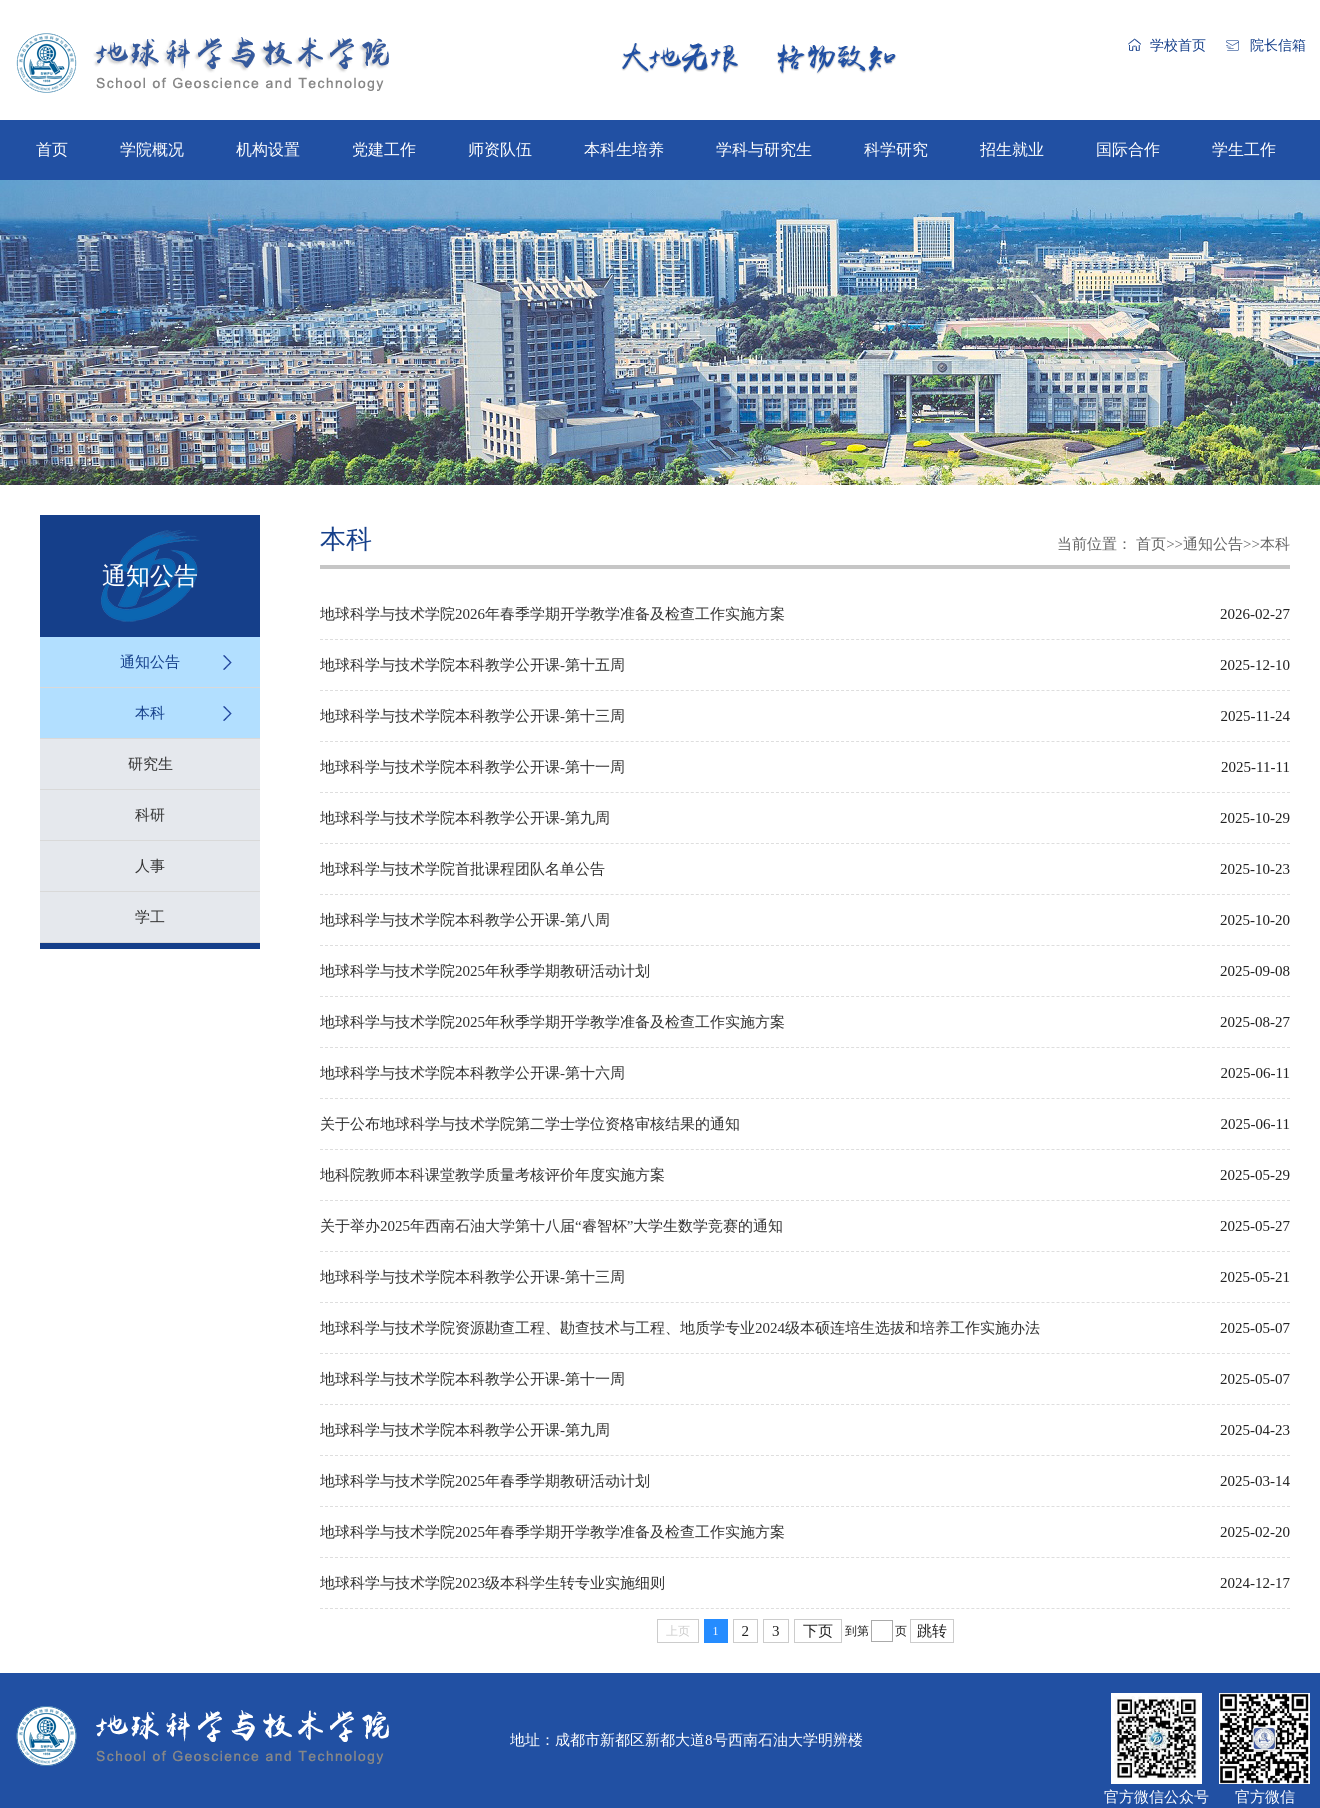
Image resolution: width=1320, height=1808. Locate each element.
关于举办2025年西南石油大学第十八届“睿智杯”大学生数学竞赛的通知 (551, 1226)
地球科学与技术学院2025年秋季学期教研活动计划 (485, 971)
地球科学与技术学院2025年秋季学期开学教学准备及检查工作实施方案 (552, 1022)
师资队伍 (500, 149)
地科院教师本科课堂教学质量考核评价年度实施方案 (492, 1175)
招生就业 (1012, 149)
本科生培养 (624, 149)
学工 (150, 917)
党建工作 (384, 149)
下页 (818, 1631)
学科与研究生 (764, 149)
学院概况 (152, 149)
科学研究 (896, 149)
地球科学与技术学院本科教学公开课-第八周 (465, 920)
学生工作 (1244, 149)
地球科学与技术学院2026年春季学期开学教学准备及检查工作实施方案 (552, 614)
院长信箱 (1278, 45)
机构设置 (268, 149)
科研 (150, 815)
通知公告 (150, 662)
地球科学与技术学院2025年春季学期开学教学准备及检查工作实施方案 (552, 1532)
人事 (150, 866)
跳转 (932, 1631)
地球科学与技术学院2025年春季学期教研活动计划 (485, 1481)
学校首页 (1178, 45)
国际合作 (1128, 149)
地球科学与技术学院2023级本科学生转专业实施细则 (492, 1583)
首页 (52, 149)
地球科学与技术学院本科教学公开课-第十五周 (472, 665)
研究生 (150, 764)
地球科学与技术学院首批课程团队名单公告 (462, 869)
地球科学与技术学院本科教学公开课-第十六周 (472, 1073)
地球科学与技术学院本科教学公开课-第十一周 (472, 767)
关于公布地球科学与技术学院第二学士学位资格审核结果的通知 (530, 1124)
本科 (150, 713)
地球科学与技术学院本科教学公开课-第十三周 (472, 716)
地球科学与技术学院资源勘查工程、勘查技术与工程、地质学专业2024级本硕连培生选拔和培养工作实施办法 (680, 1328)
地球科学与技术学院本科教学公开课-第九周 (465, 818)
